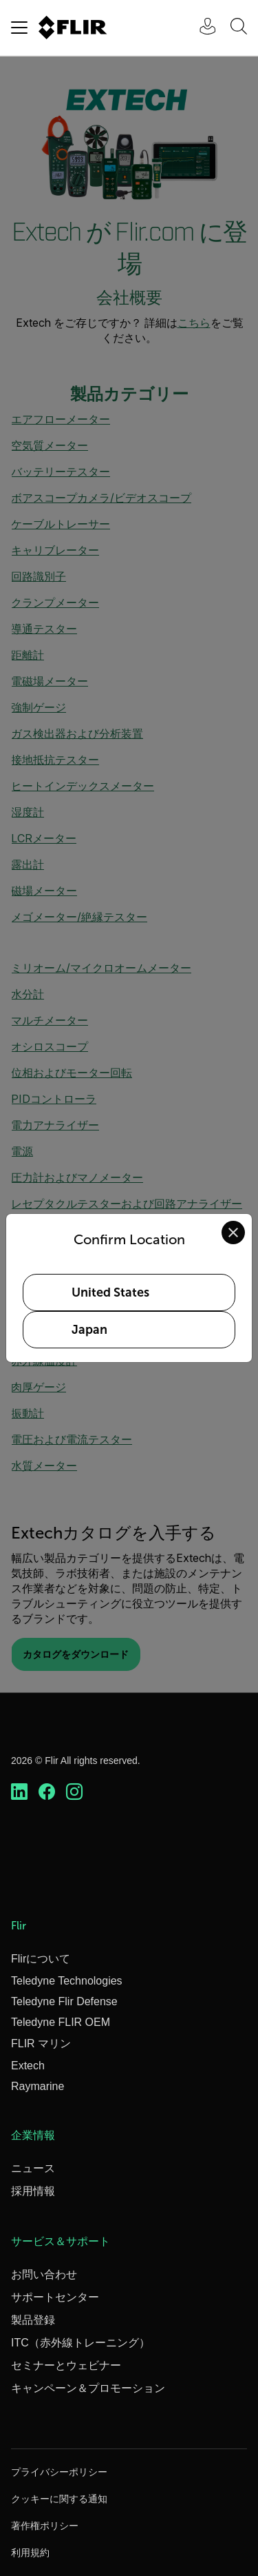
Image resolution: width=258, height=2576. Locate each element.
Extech (28, 2065)
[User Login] (200, 28)
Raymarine (37, 2086)
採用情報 (33, 2191)
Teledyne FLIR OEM (60, 2022)
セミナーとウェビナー (66, 2365)
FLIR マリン (41, 2043)
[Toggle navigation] (19, 27)
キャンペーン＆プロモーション (88, 2388)
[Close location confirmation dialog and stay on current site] (233, 1232)
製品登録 (33, 2320)
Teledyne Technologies (66, 1981)
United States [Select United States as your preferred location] (110, 1292)
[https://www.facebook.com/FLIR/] (47, 1792)
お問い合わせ (44, 2274)
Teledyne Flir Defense (64, 2001)
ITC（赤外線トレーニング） (80, 2343)
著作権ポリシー (44, 2525)
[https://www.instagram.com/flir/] (74, 1792)
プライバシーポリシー (59, 2471)
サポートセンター (55, 2297)
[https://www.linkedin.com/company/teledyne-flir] (19, 1792)
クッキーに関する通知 (59, 2498)
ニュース (33, 2168)
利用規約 (30, 2552)
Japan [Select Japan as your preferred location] (89, 1330)
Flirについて (40, 1959)
